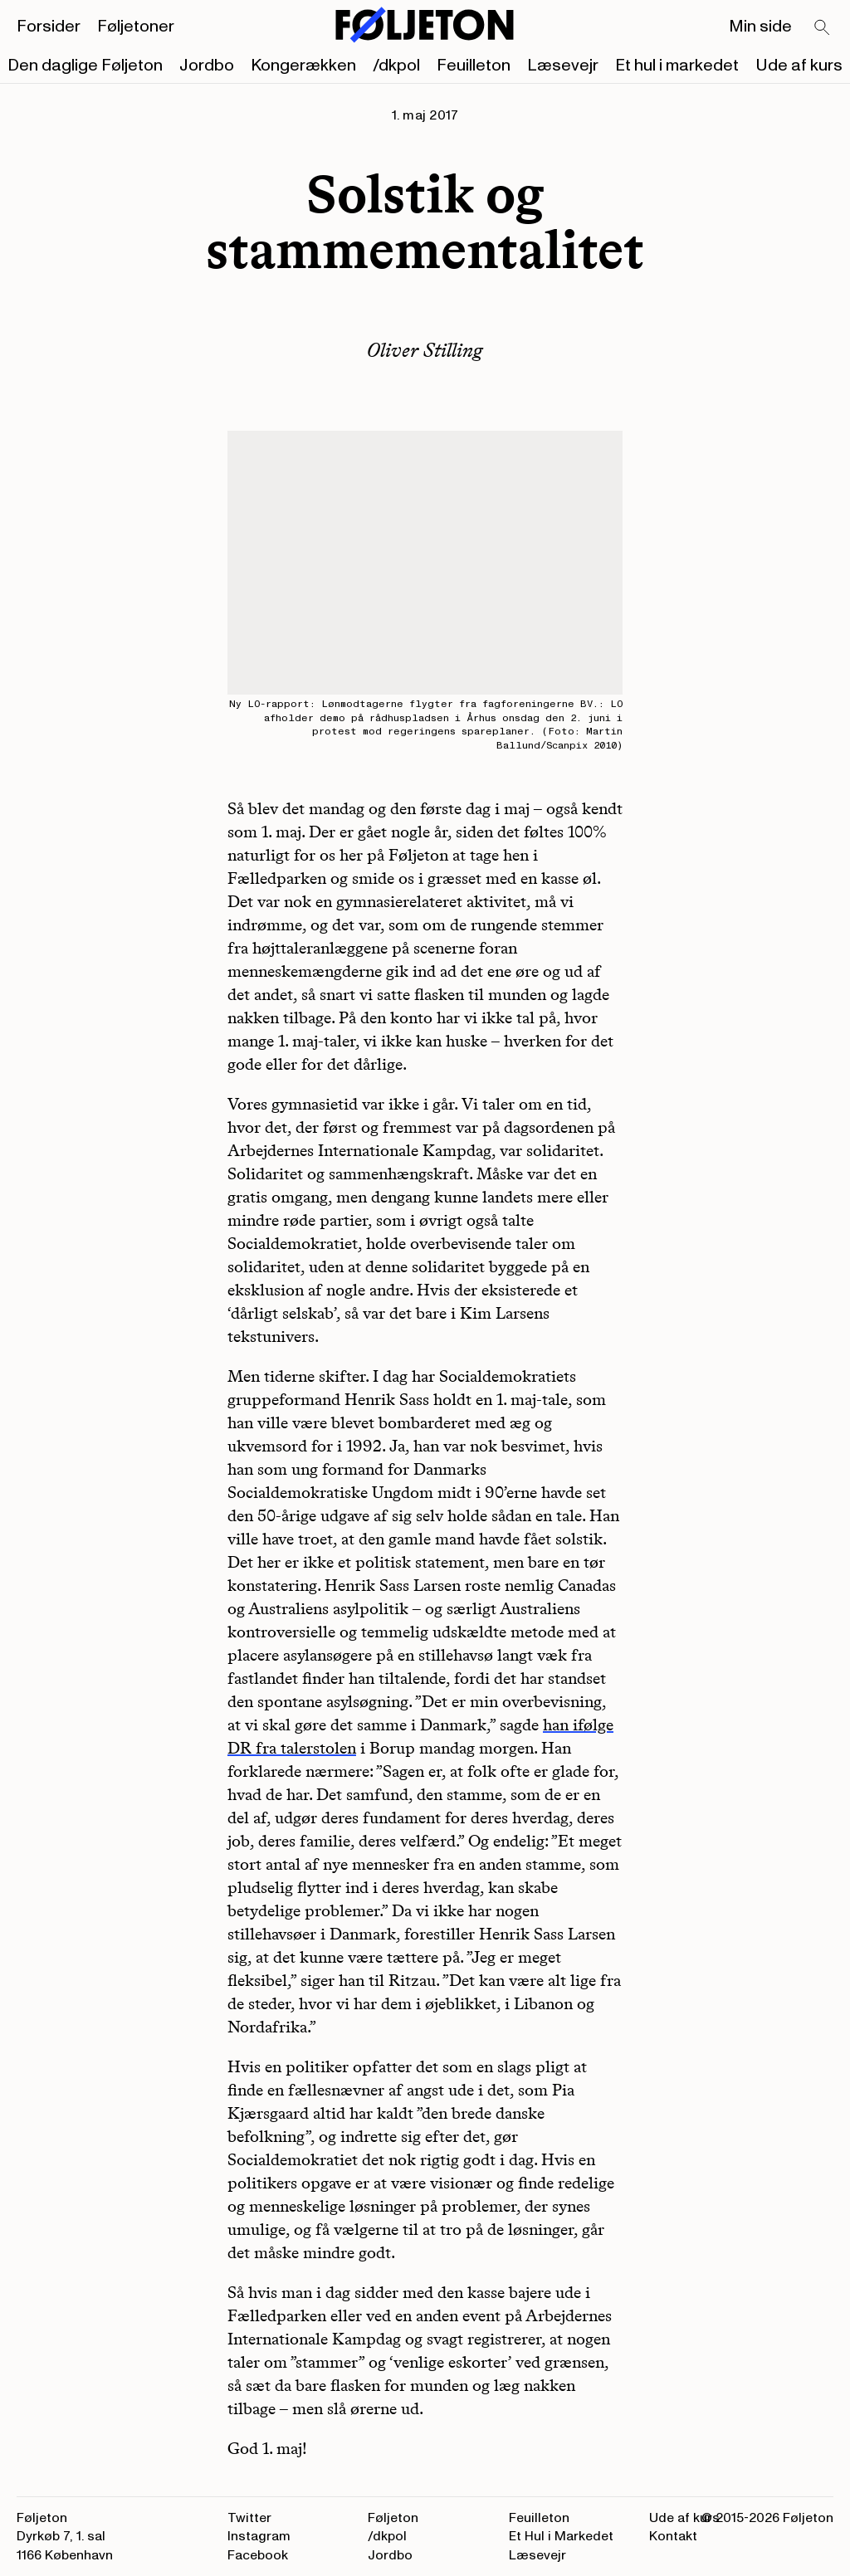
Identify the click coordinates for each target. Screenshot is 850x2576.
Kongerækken (303, 65)
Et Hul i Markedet (561, 2536)
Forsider (49, 26)
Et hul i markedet (677, 65)
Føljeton (393, 2518)
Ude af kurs (799, 65)
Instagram (259, 2536)
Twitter (249, 2518)
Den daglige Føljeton (85, 65)
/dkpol (396, 65)
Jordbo (206, 65)
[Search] (822, 28)
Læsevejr (562, 65)
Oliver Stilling (425, 350)
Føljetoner (135, 26)
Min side (760, 26)
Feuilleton (473, 65)
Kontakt (673, 2536)
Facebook (257, 2555)
